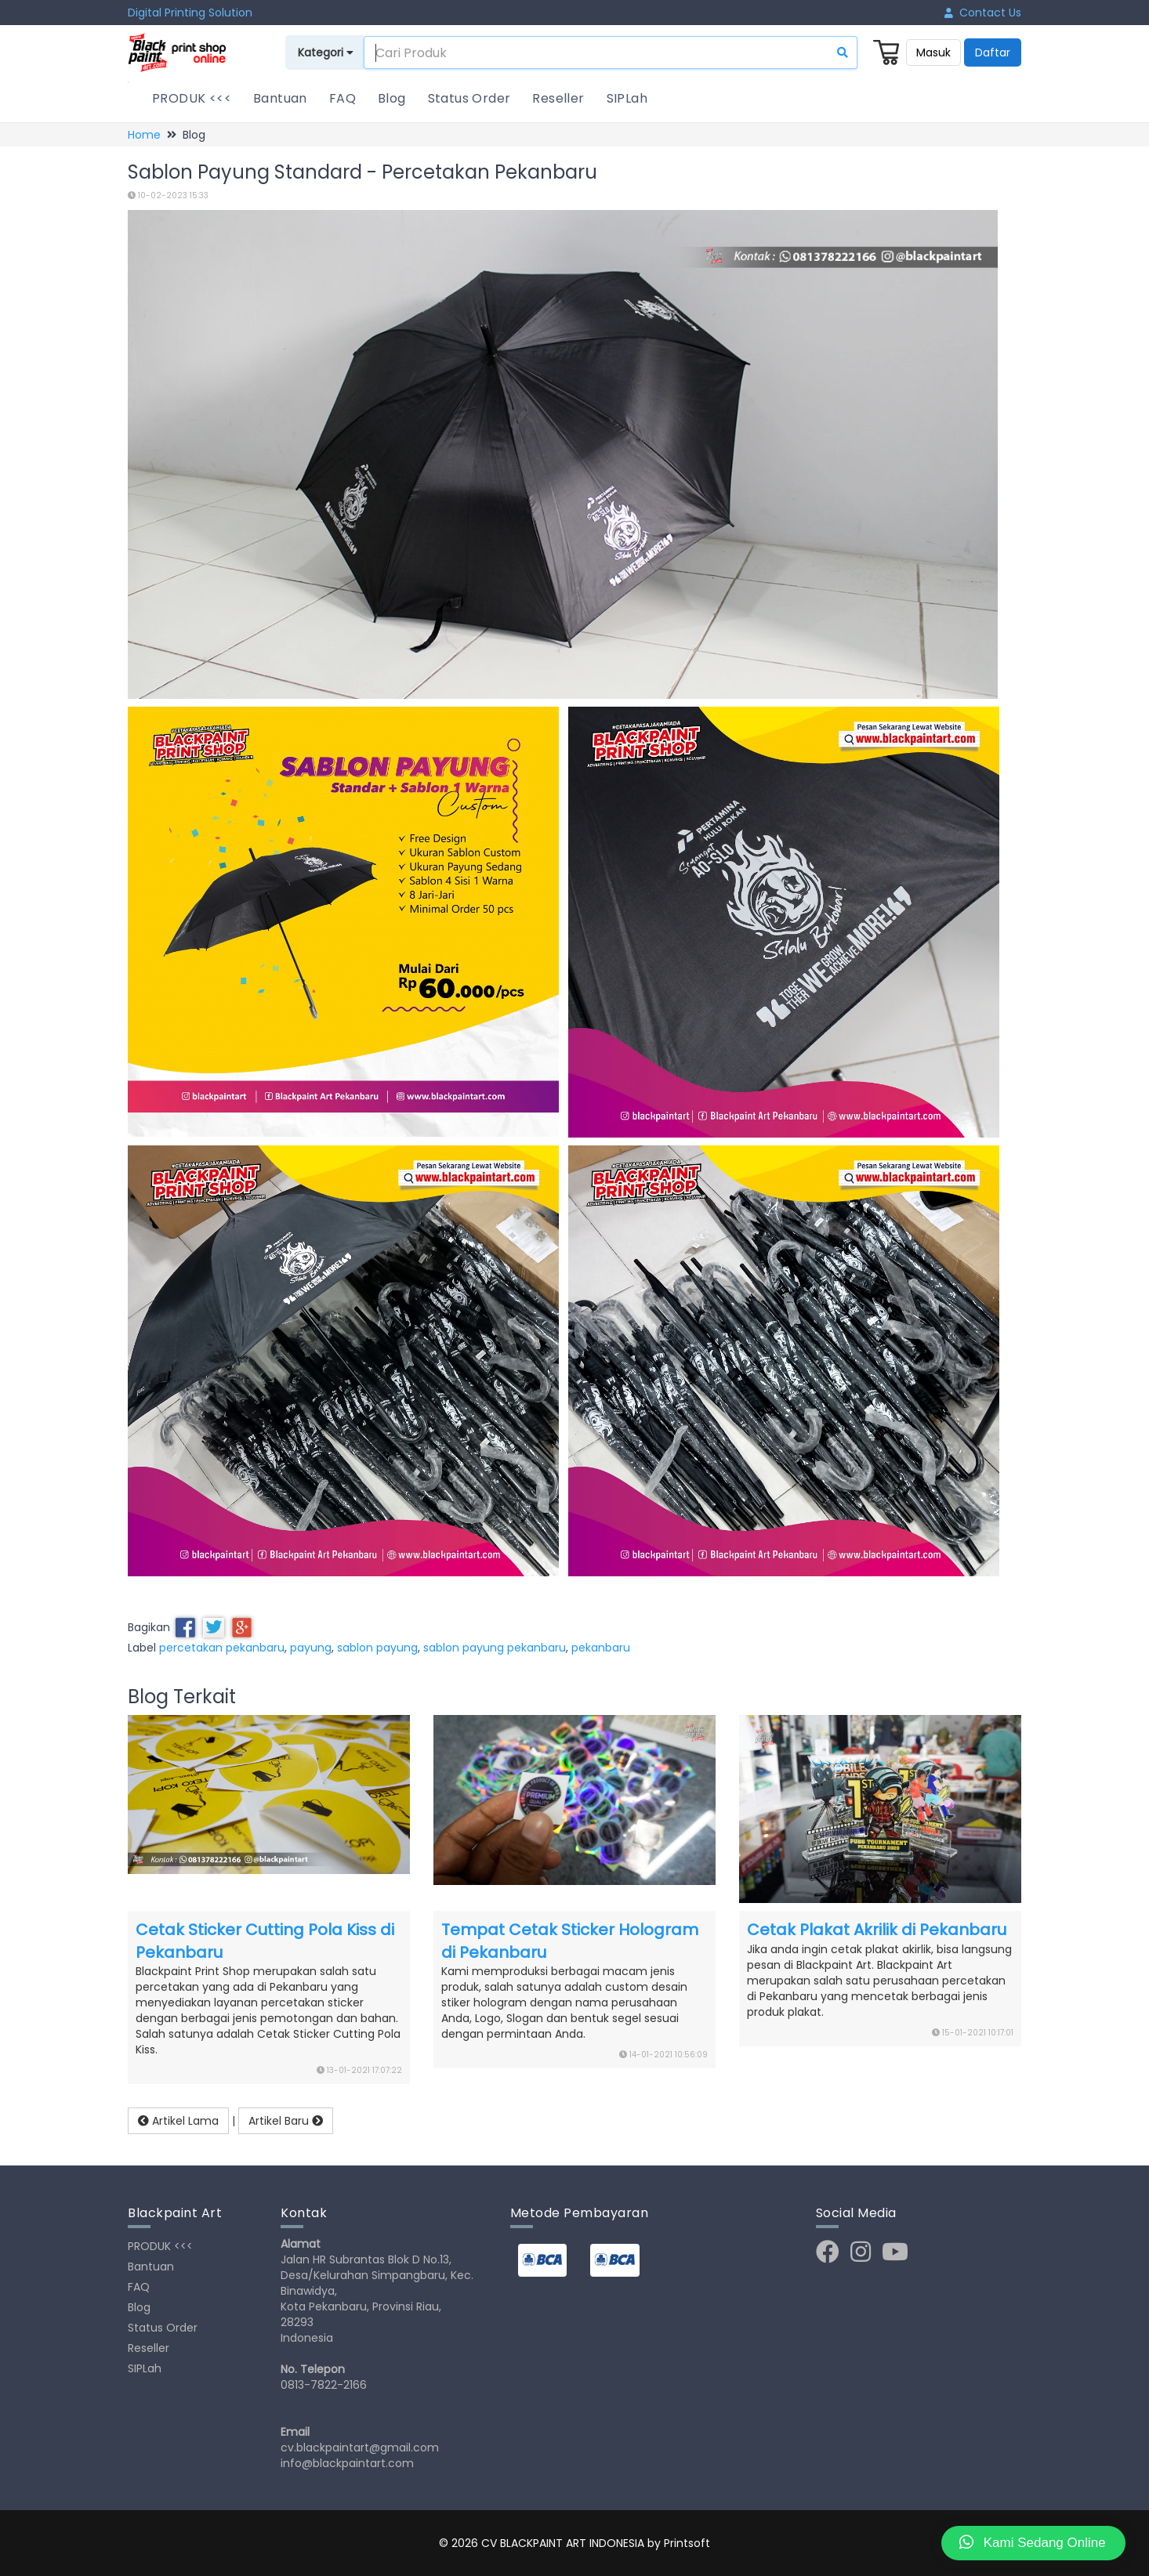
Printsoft (687, 2543)
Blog (392, 98)
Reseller (558, 98)
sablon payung (377, 1647)
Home (144, 135)
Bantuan (280, 98)
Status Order (469, 98)
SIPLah (627, 98)
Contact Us (982, 12)
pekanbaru (600, 1647)
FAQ (342, 98)
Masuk (933, 52)
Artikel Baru (285, 2121)
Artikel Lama (178, 2121)
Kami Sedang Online (1032, 2542)
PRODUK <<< (191, 98)
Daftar (992, 52)
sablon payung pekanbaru (494, 1647)
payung (311, 1647)
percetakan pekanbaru (222, 1647)
